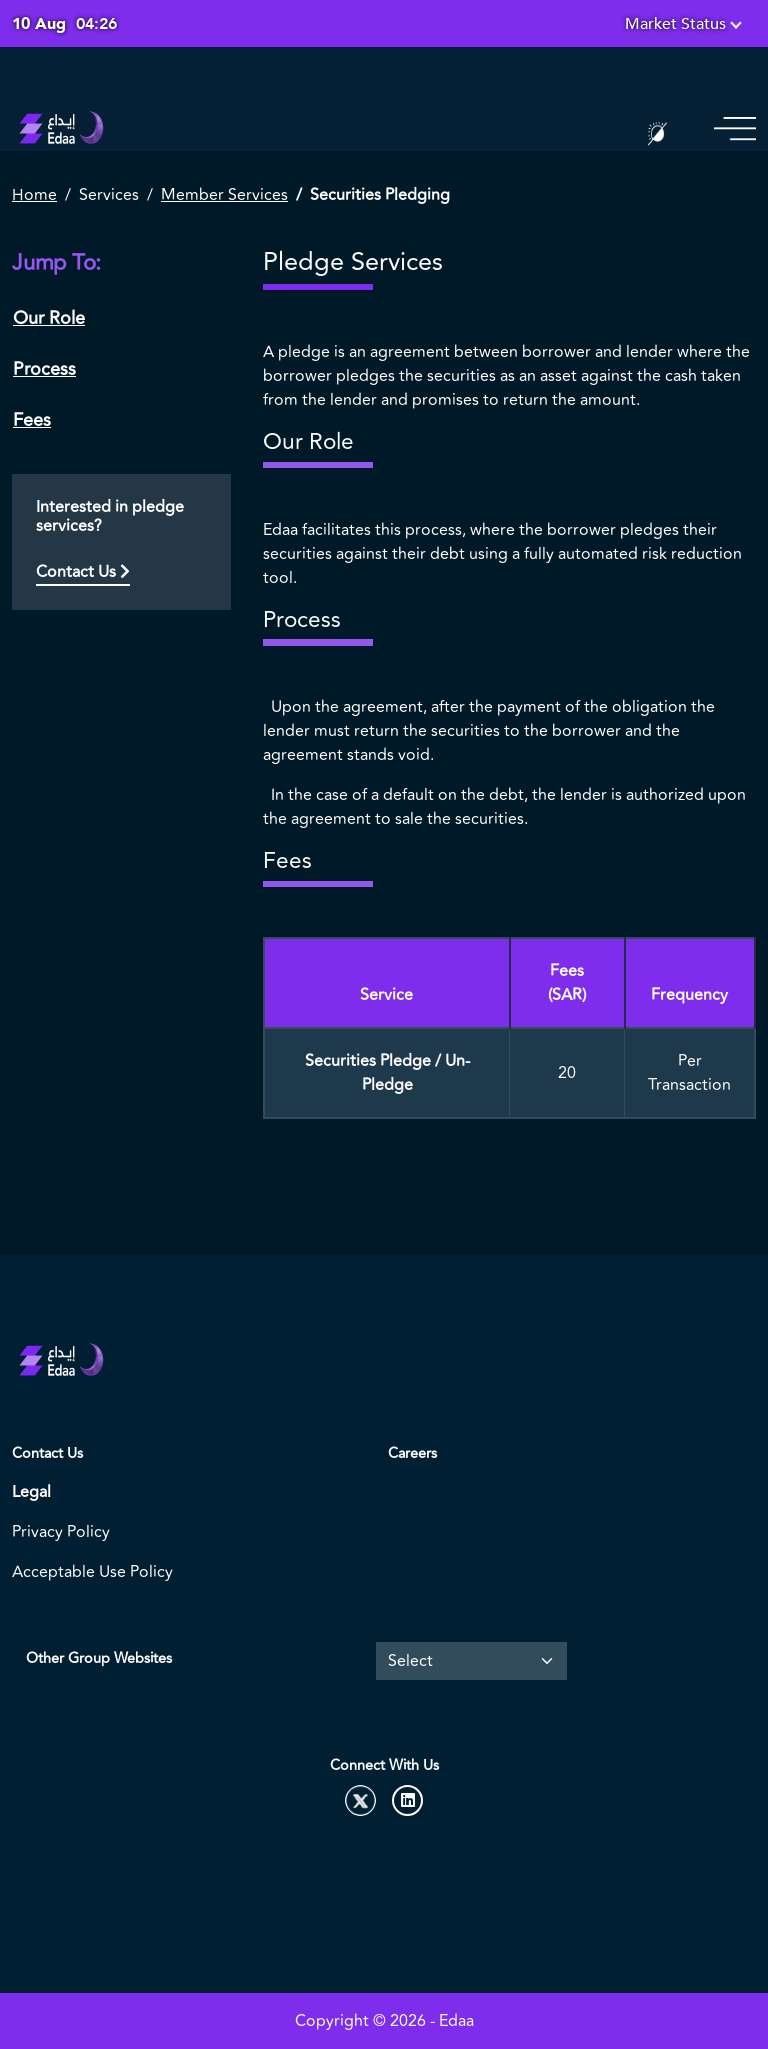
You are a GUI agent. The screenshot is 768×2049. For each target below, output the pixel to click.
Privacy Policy (61, 1532)
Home (34, 195)
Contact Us (83, 572)
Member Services (224, 195)
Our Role (49, 318)
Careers (412, 1453)
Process (44, 369)
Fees (32, 420)
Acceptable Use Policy (92, 1572)
